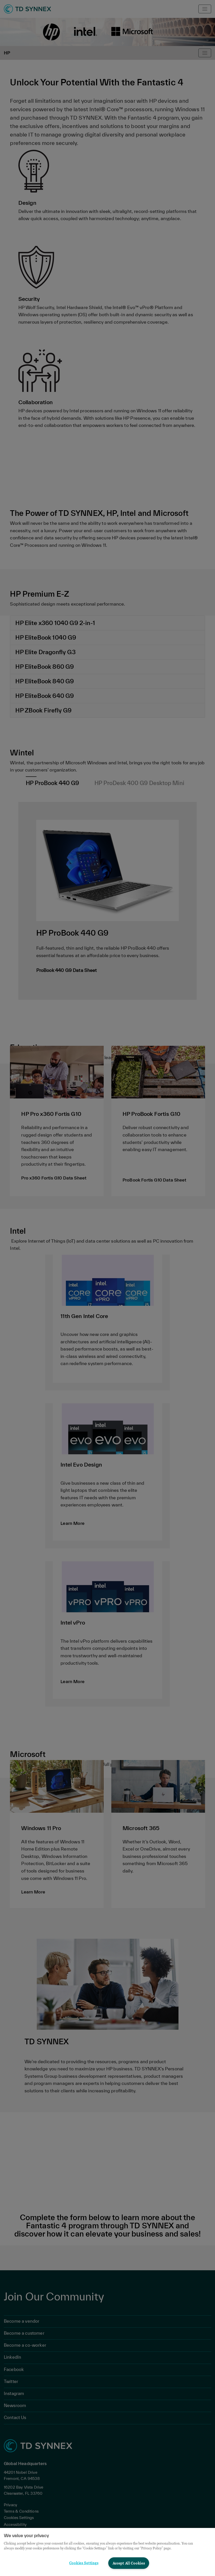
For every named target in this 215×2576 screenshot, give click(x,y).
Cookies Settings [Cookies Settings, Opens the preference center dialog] (84, 2563)
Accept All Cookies (129, 2563)
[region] (107, 2552)
